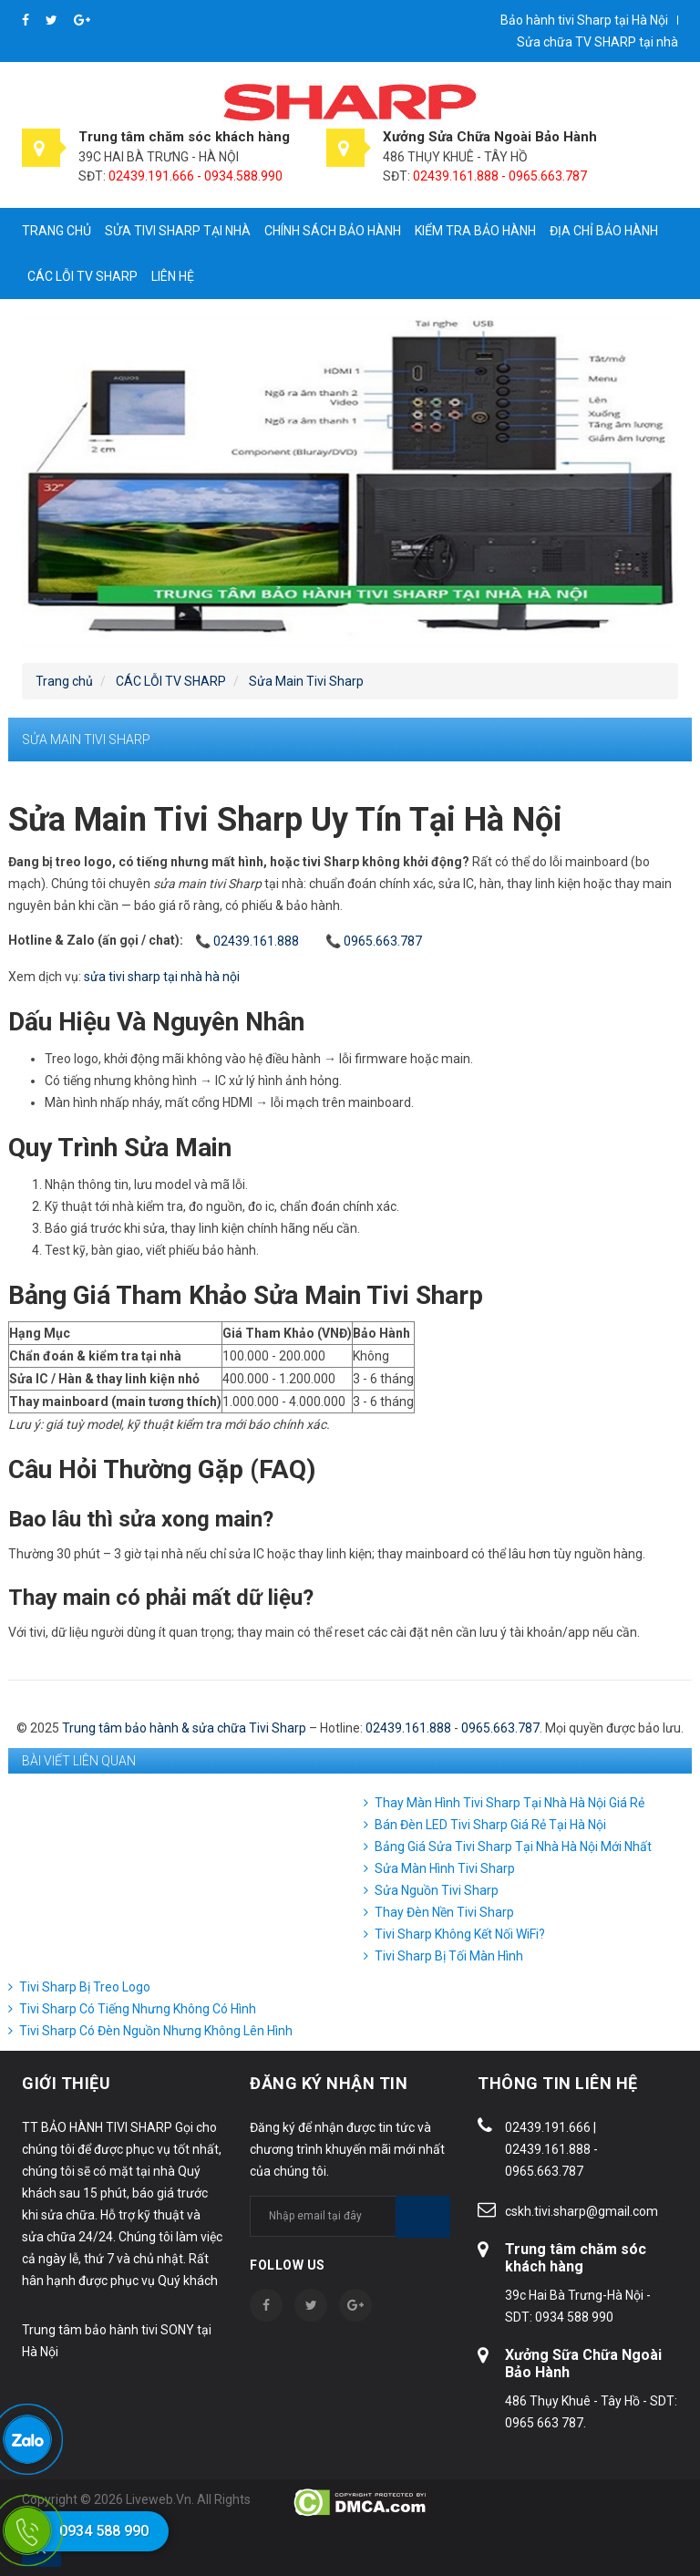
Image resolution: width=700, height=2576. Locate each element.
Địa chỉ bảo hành (604, 230)
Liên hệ (172, 276)
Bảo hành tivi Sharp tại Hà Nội (584, 20)
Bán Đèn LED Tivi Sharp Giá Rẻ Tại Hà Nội (490, 1824)
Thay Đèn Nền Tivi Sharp (444, 1912)
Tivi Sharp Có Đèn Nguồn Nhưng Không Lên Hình (156, 2030)
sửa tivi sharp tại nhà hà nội (162, 976)
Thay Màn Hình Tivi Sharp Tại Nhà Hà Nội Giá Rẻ (509, 1802)
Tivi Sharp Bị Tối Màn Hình (449, 1956)
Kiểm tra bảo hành (475, 230)
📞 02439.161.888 (247, 941)
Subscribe (423, 2217)
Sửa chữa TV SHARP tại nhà (597, 42)
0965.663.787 (500, 1728)
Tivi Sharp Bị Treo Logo (84, 1987)
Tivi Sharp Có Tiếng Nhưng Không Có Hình (137, 2009)
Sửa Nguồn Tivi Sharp (437, 1890)
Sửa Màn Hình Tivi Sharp (445, 1868)
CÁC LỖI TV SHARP (82, 276)
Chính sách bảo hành (332, 230)
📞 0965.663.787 (373, 941)
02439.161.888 (408, 1728)
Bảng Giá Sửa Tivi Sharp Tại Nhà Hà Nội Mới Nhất (513, 1846)
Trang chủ (56, 230)
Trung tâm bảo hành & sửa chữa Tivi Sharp (184, 1728)
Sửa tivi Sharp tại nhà (178, 230)
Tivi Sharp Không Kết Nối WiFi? (460, 1934)
